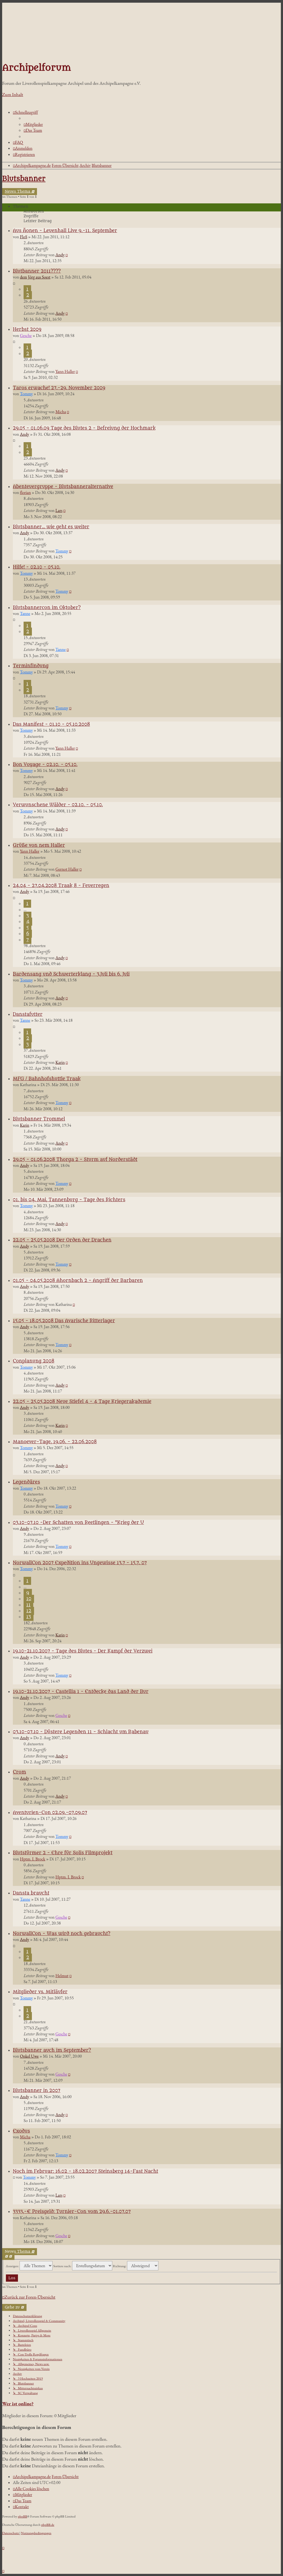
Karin (60, 1062)
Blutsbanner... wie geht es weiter (51, 527)
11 (28, 1605)
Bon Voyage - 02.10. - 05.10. (45, 764)
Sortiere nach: (82, 2266)
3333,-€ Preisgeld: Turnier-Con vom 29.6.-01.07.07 (72, 2211)
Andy (60, 255)
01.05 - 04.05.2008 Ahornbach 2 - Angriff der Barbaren (78, 1280)
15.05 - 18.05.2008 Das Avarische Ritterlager (64, 1321)
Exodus (21, 2131)
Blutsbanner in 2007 (36, 2090)
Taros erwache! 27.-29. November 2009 (59, 388)
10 (28, 1599)
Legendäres (26, 1482)
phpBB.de (47, 2524)
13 (28, 1616)
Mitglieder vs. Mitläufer (40, 1992)
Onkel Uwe (29, 2056)
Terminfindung (31, 666)
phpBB (22, 2516)
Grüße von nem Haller (39, 845)
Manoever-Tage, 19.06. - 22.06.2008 (55, 1442)
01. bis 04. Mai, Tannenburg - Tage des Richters (69, 1200)
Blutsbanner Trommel (39, 1119)
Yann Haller (65, 371)
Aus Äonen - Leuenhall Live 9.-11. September (65, 230)
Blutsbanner (24, 179)
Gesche (26, 335)
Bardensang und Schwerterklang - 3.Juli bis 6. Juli (71, 974)
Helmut (62, 1975)
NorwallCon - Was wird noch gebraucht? (61, 1933)
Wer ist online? (17, 2403)
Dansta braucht (31, 1893)
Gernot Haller (67, 869)
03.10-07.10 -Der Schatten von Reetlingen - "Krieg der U (78, 1522)
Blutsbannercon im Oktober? (47, 607)
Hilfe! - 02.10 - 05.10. (36, 567)
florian (25, 492)
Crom (19, 1772)
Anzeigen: (29, 2266)
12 (28, 1611)
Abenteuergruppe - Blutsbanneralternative (63, 486)
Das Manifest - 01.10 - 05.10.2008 (51, 724)
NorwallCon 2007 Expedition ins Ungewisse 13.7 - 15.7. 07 (80, 1563)
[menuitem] (33, 124)
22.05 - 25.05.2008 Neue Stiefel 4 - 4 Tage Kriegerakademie (82, 1401)
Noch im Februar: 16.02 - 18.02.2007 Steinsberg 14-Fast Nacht (85, 2171)
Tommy (26, 394)
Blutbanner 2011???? (37, 271)
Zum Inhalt (12, 94)
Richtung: (135, 2266)
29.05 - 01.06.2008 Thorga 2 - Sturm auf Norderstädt (75, 1159)
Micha (60, 412)
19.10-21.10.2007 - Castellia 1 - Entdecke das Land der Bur (80, 1691)
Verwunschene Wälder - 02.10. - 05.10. (58, 805)
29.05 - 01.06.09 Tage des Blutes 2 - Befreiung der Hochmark (84, 428)
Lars (58, 510)
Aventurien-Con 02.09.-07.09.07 (50, 1812)
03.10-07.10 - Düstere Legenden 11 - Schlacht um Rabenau (80, 1732)
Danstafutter (28, 1014)
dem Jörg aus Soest (35, 277)
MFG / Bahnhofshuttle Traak (47, 1079)
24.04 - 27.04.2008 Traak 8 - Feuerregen (61, 885)
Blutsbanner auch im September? (52, 2050)
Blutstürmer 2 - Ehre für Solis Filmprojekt (63, 1853)
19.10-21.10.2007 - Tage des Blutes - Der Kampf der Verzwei (82, 1651)
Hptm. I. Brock (32, 1859)
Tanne (25, 613)
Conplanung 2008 (33, 1361)
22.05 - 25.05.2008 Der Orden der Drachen (62, 1240)
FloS (23, 237)
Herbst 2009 (27, 329)
